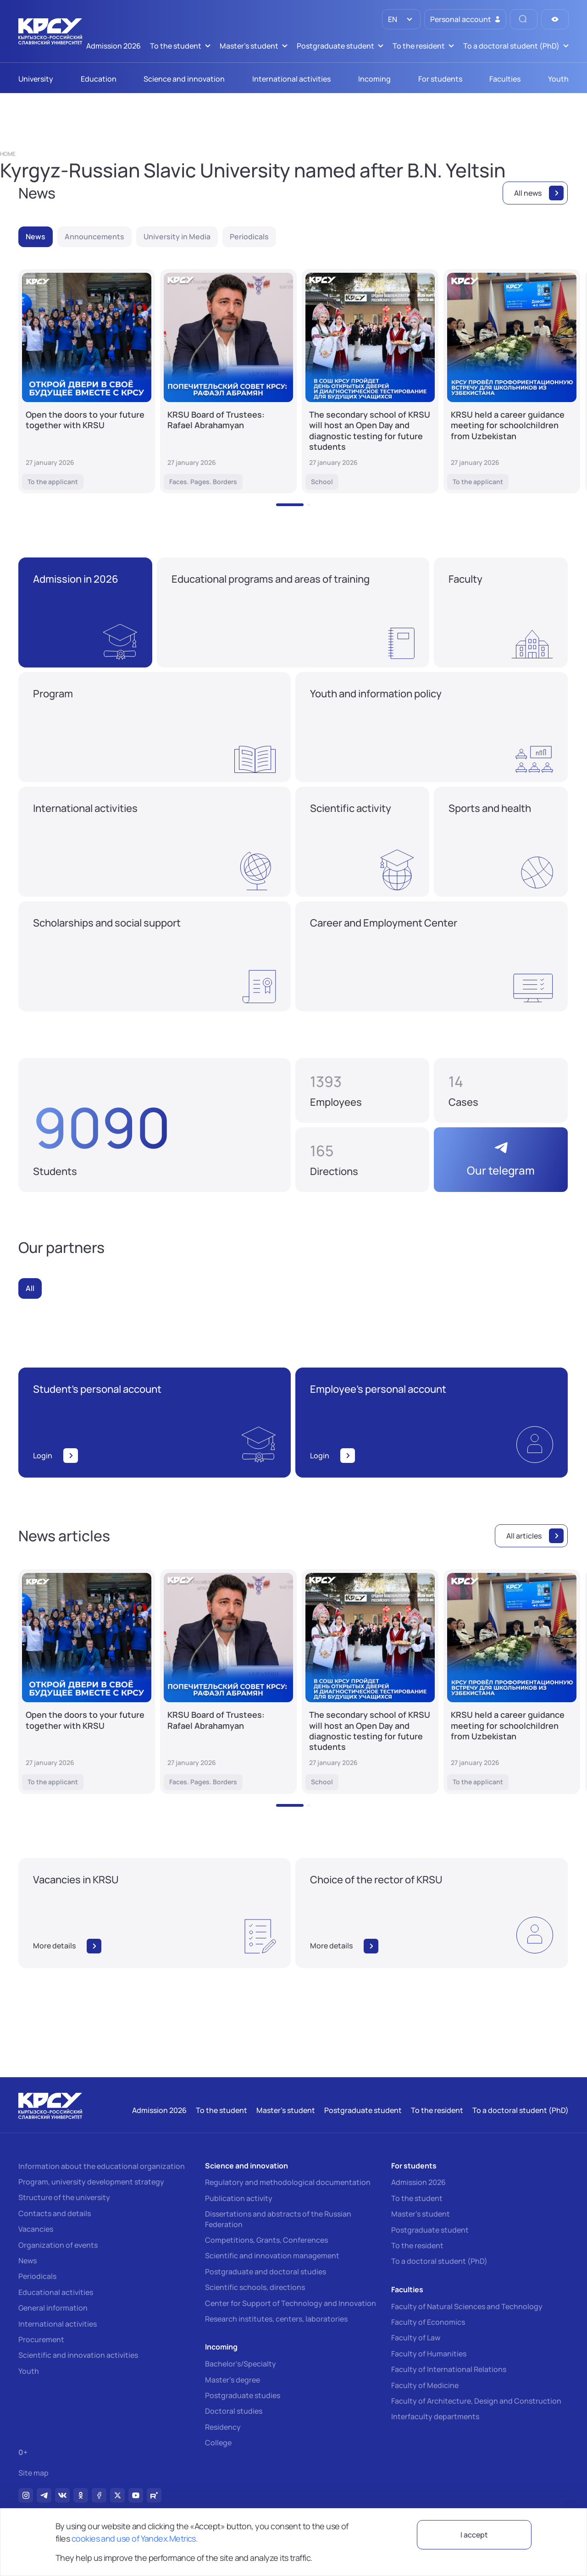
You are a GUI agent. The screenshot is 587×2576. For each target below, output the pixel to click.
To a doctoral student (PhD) (439, 2261)
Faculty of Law (415, 2338)
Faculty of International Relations (448, 2369)
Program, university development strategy (91, 2182)
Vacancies (35, 2229)
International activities (57, 2324)
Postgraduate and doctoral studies (265, 2272)
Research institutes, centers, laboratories (276, 2319)
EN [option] (392, 19)
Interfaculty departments (435, 2416)
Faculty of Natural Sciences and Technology (467, 2306)
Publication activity (238, 2198)
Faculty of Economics (428, 2322)
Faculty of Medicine (425, 2385)
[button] (290, 504)
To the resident (417, 2245)
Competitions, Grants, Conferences (266, 2240)
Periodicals (37, 2276)
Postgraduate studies (242, 2395)
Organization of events (58, 2245)
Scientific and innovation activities (78, 2355)
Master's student (420, 2214)
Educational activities (55, 2292)
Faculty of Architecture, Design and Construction (476, 2401)
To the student (417, 2198)
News (27, 2261)
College (218, 2443)
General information (53, 2308)
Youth (28, 2371)
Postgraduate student (430, 2230)
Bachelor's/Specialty (240, 2364)
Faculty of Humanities (428, 2354)
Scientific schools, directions (255, 2287)
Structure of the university (64, 2197)
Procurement (41, 2339)
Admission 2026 (418, 2182)
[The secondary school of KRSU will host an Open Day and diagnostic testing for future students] (370, 381)
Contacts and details (54, 2213)
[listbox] (401, 19)
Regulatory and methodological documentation (288, 2182)
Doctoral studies (233, 2411)
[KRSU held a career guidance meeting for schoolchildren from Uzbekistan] (511, 381)
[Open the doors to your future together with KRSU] (86, 381)
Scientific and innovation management (272, 2256)
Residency (223, 2427)
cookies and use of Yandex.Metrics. (135, 2538)
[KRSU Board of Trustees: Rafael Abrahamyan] (228, 381)
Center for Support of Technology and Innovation (290, 2303)
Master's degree (232, 2380)
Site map (33, 2473)
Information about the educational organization (101, 2166)
